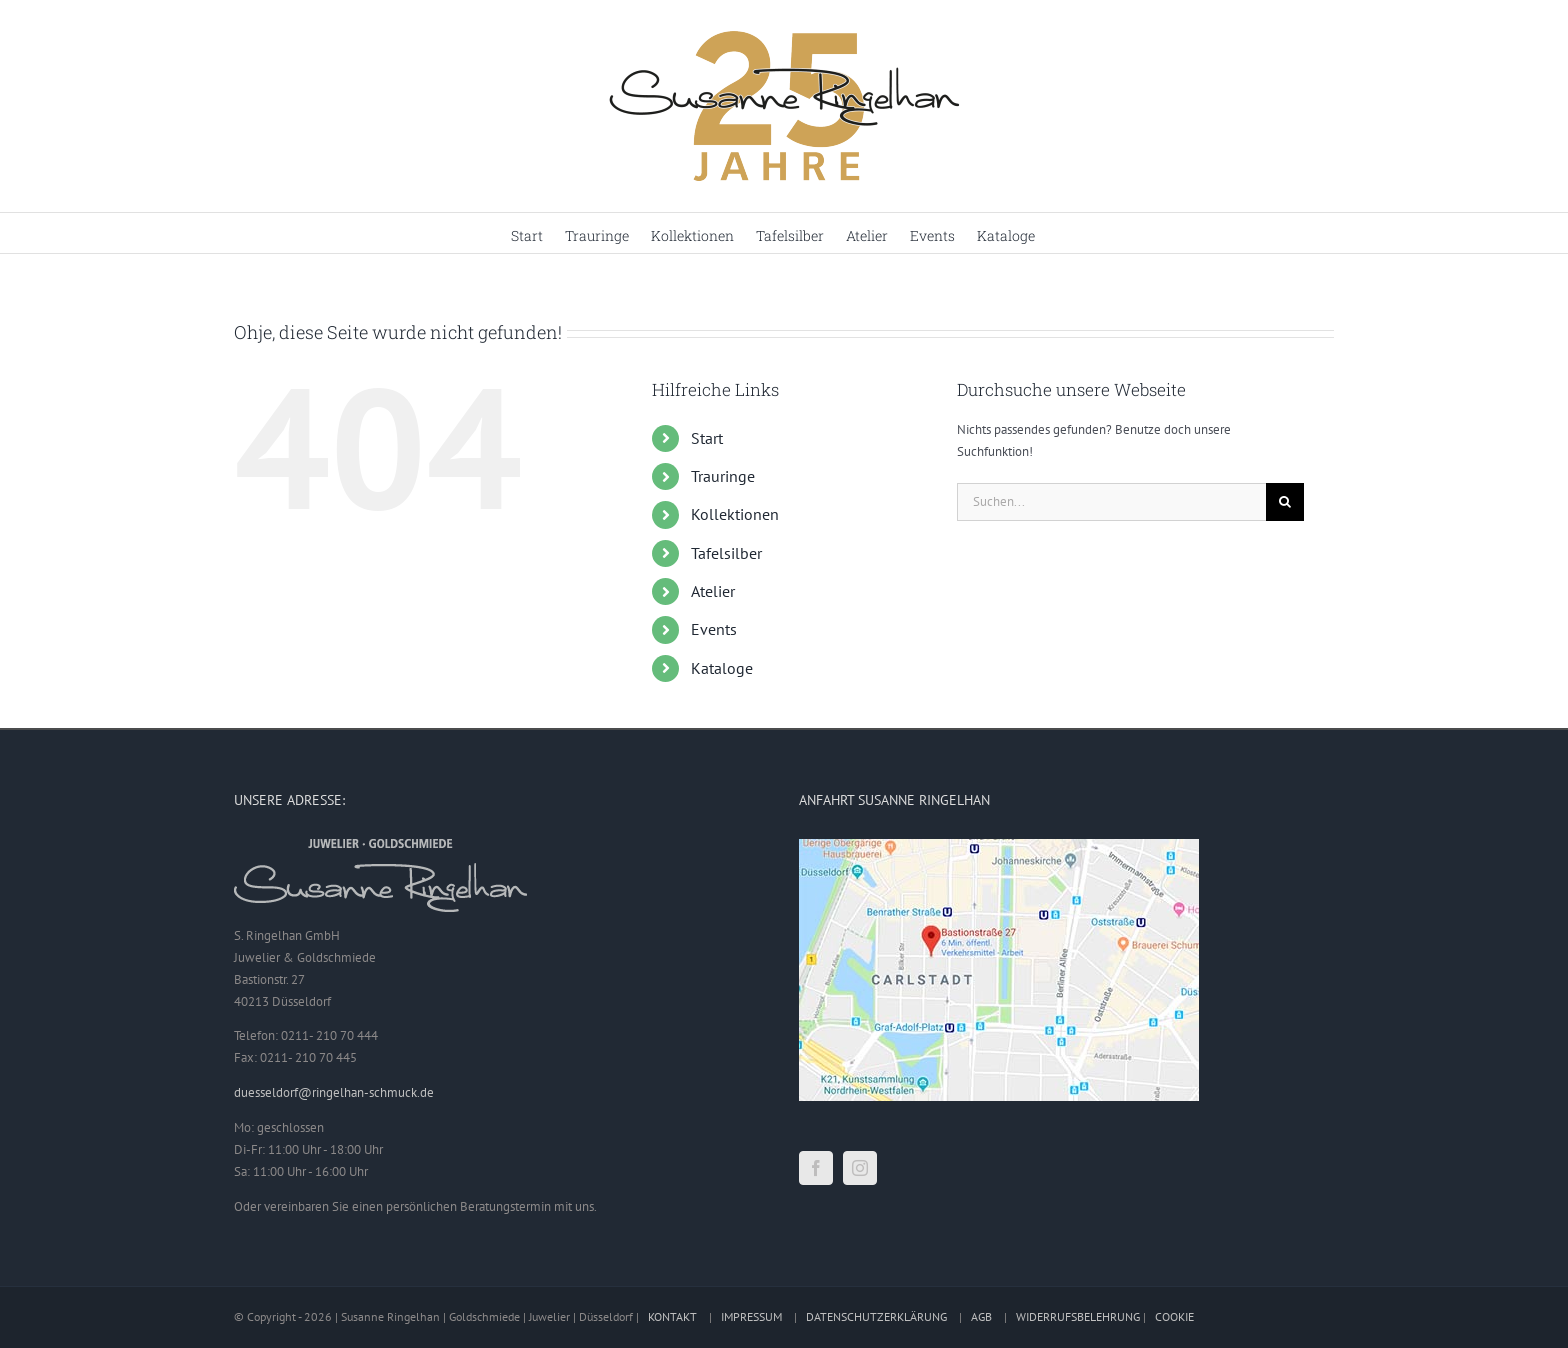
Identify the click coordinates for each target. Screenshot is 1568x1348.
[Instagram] (860, 1168)
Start (707, 438)
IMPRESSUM (751, 1316)
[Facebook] (816, 1168)
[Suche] (1285, 502)
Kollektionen (735, 514)
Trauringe (723, 476)
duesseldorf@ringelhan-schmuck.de (334, 1092)
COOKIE (1174, 1316)
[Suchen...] (1111, 502)
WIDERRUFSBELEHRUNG (1078, 1316)
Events (714, 629)
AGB (981, 1316)
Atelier (713, 591)
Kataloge (722, 668)
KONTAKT (672, 1316)
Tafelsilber (726, 553)
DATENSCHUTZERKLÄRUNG (876, 1316)
